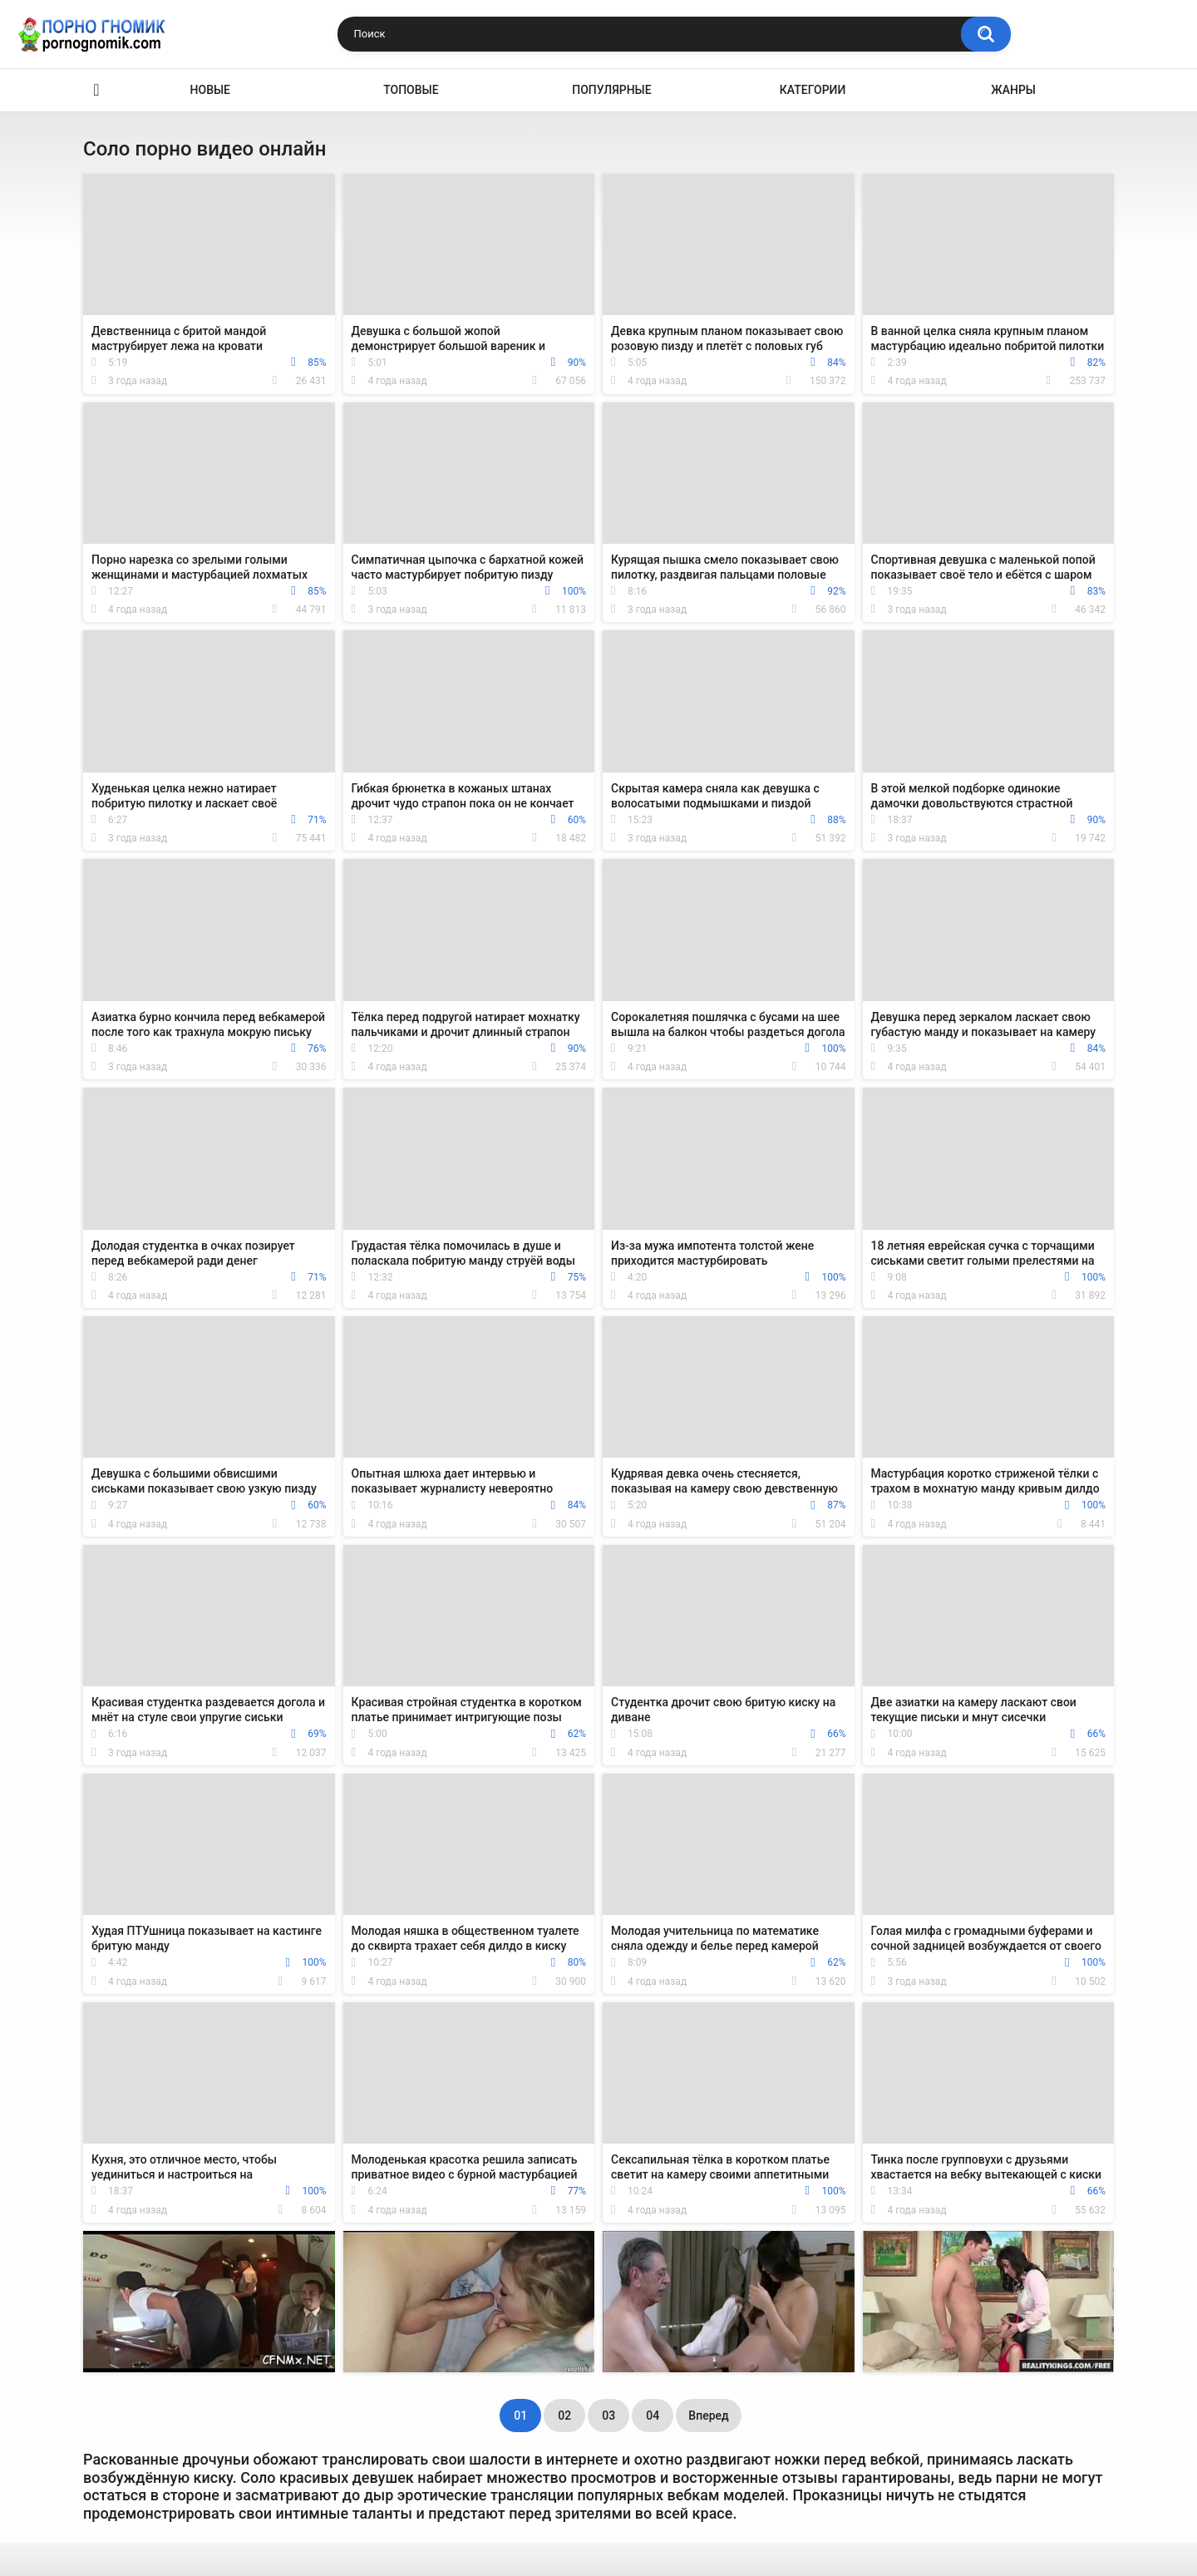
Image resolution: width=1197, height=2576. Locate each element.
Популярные (611, 89)
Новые (210, 89)
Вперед (708, 2415)
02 (564, 2415)
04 (652, 2415)
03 (608, 2415)
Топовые (410, 89)
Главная (96, 90)
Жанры (1013, 89)
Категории (813, 89)
